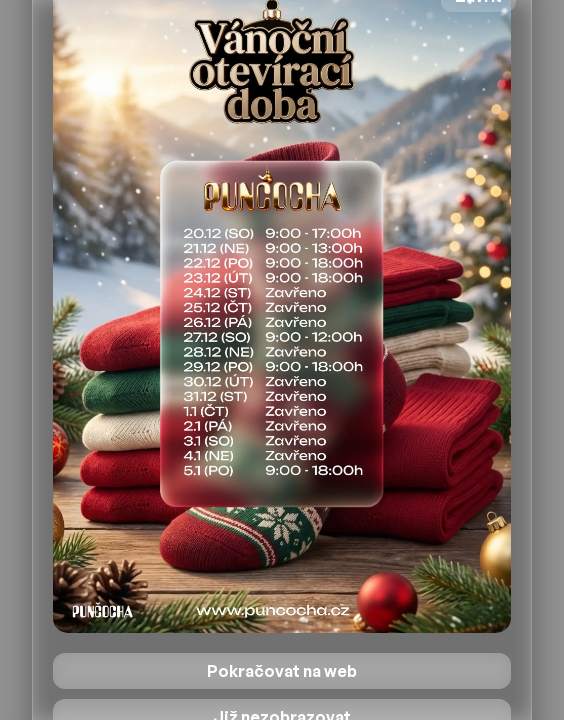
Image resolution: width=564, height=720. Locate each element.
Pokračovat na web (282, 671)
